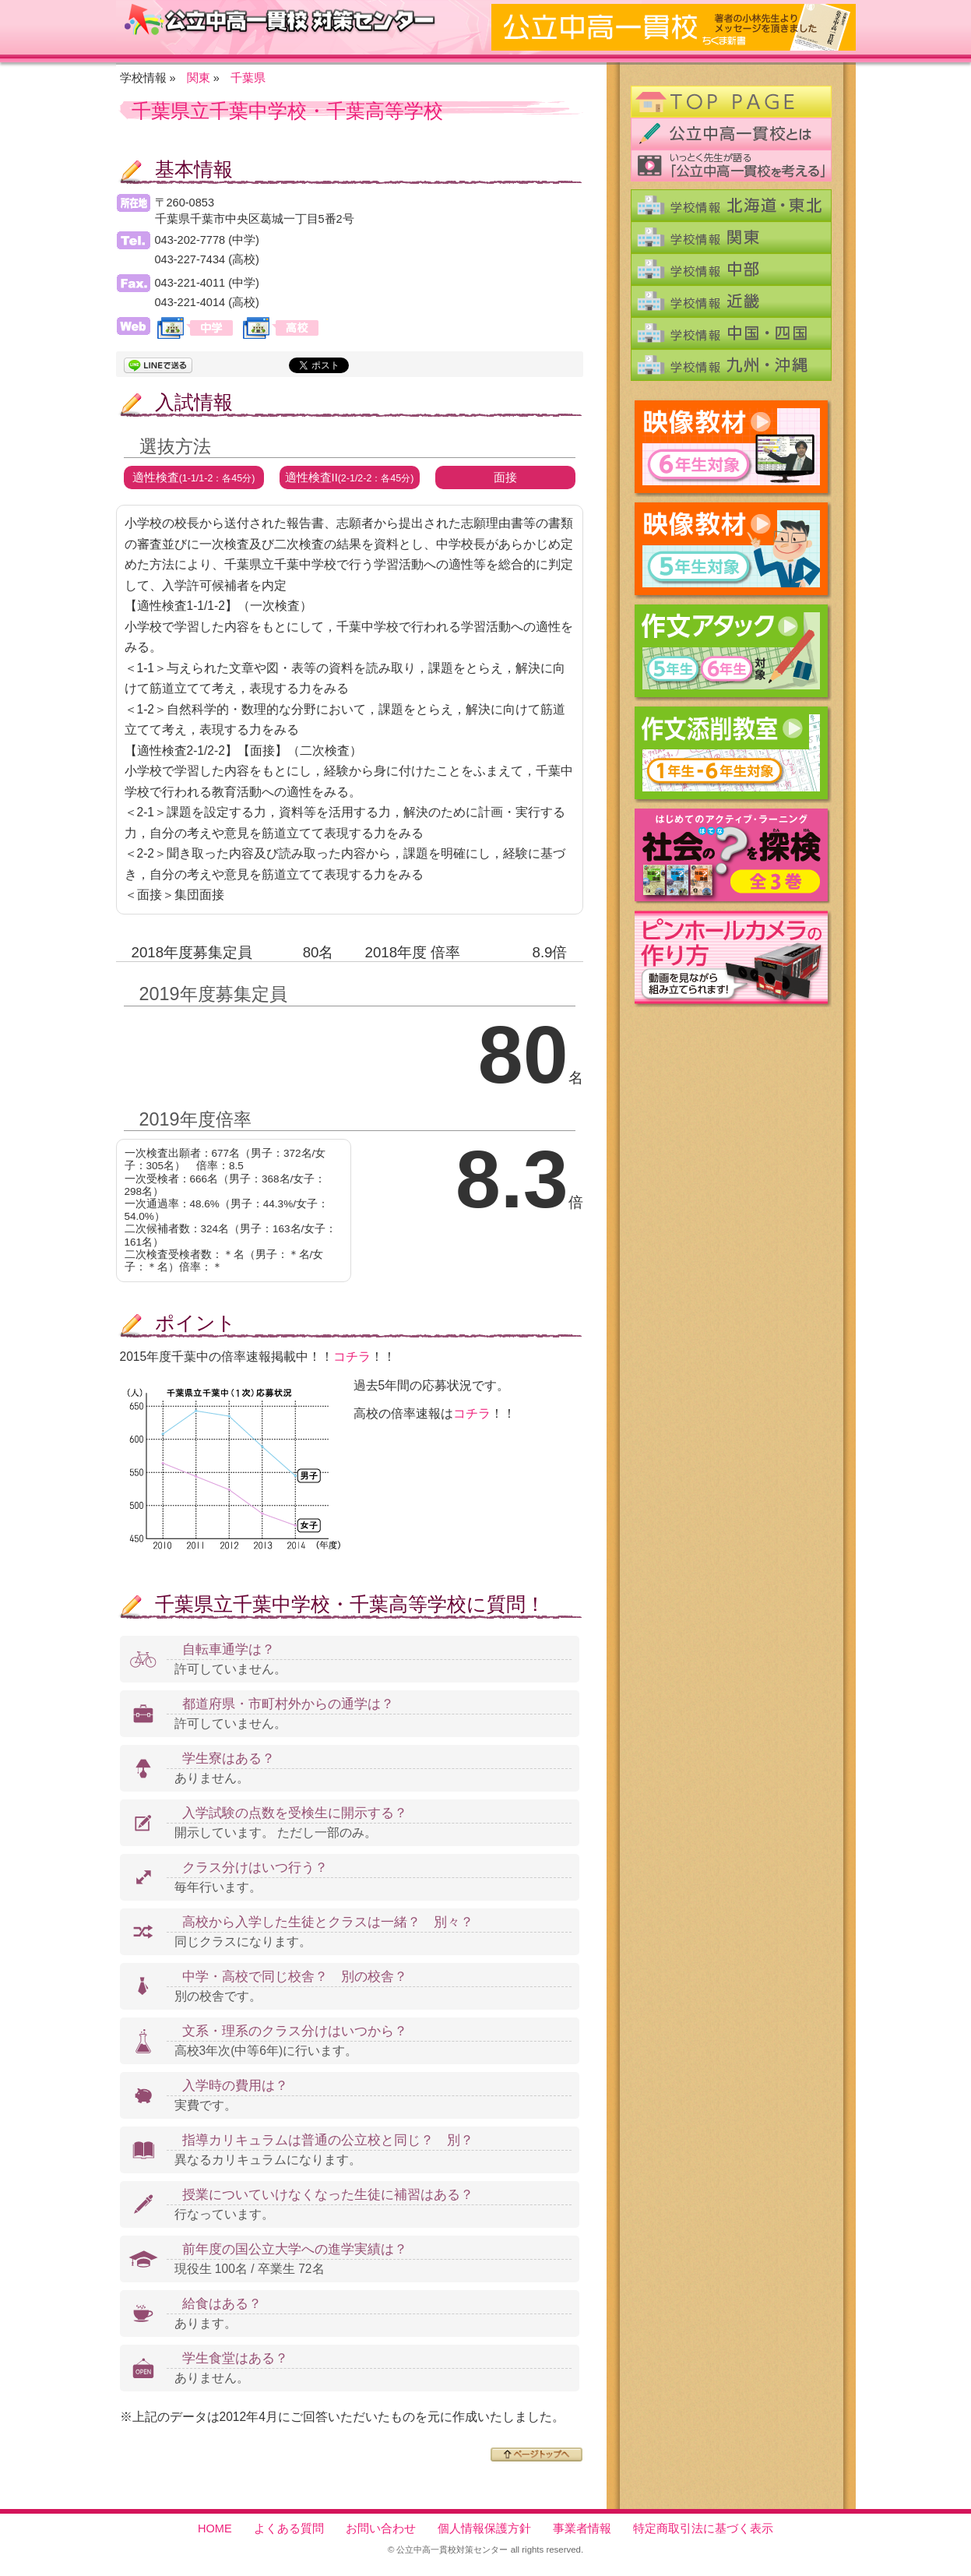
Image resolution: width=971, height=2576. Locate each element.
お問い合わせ (381, 2528)
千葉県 (248, 78)
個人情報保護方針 (484, 2528)
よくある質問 (289, 2528)
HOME (215, 2528)
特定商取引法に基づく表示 (703, 2528)
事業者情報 (582, 2528)
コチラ (352, 1356)
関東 (198, 78)
